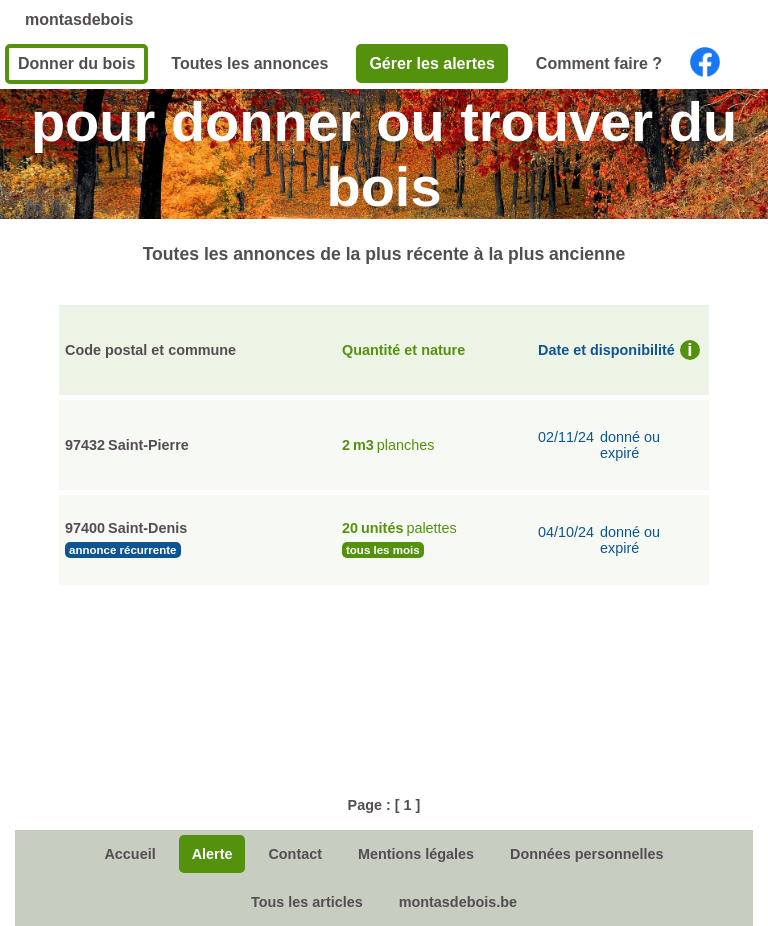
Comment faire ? (599, 63)
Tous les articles (307, 902)
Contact (295, 854)
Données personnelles (587, 854)
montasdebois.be (458, 902)
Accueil (129, 854)
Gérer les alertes (431, 63)
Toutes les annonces (249, 63)
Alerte (212, 854)
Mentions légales (416, 854)
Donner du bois (76, 63)
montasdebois (79, 19)
